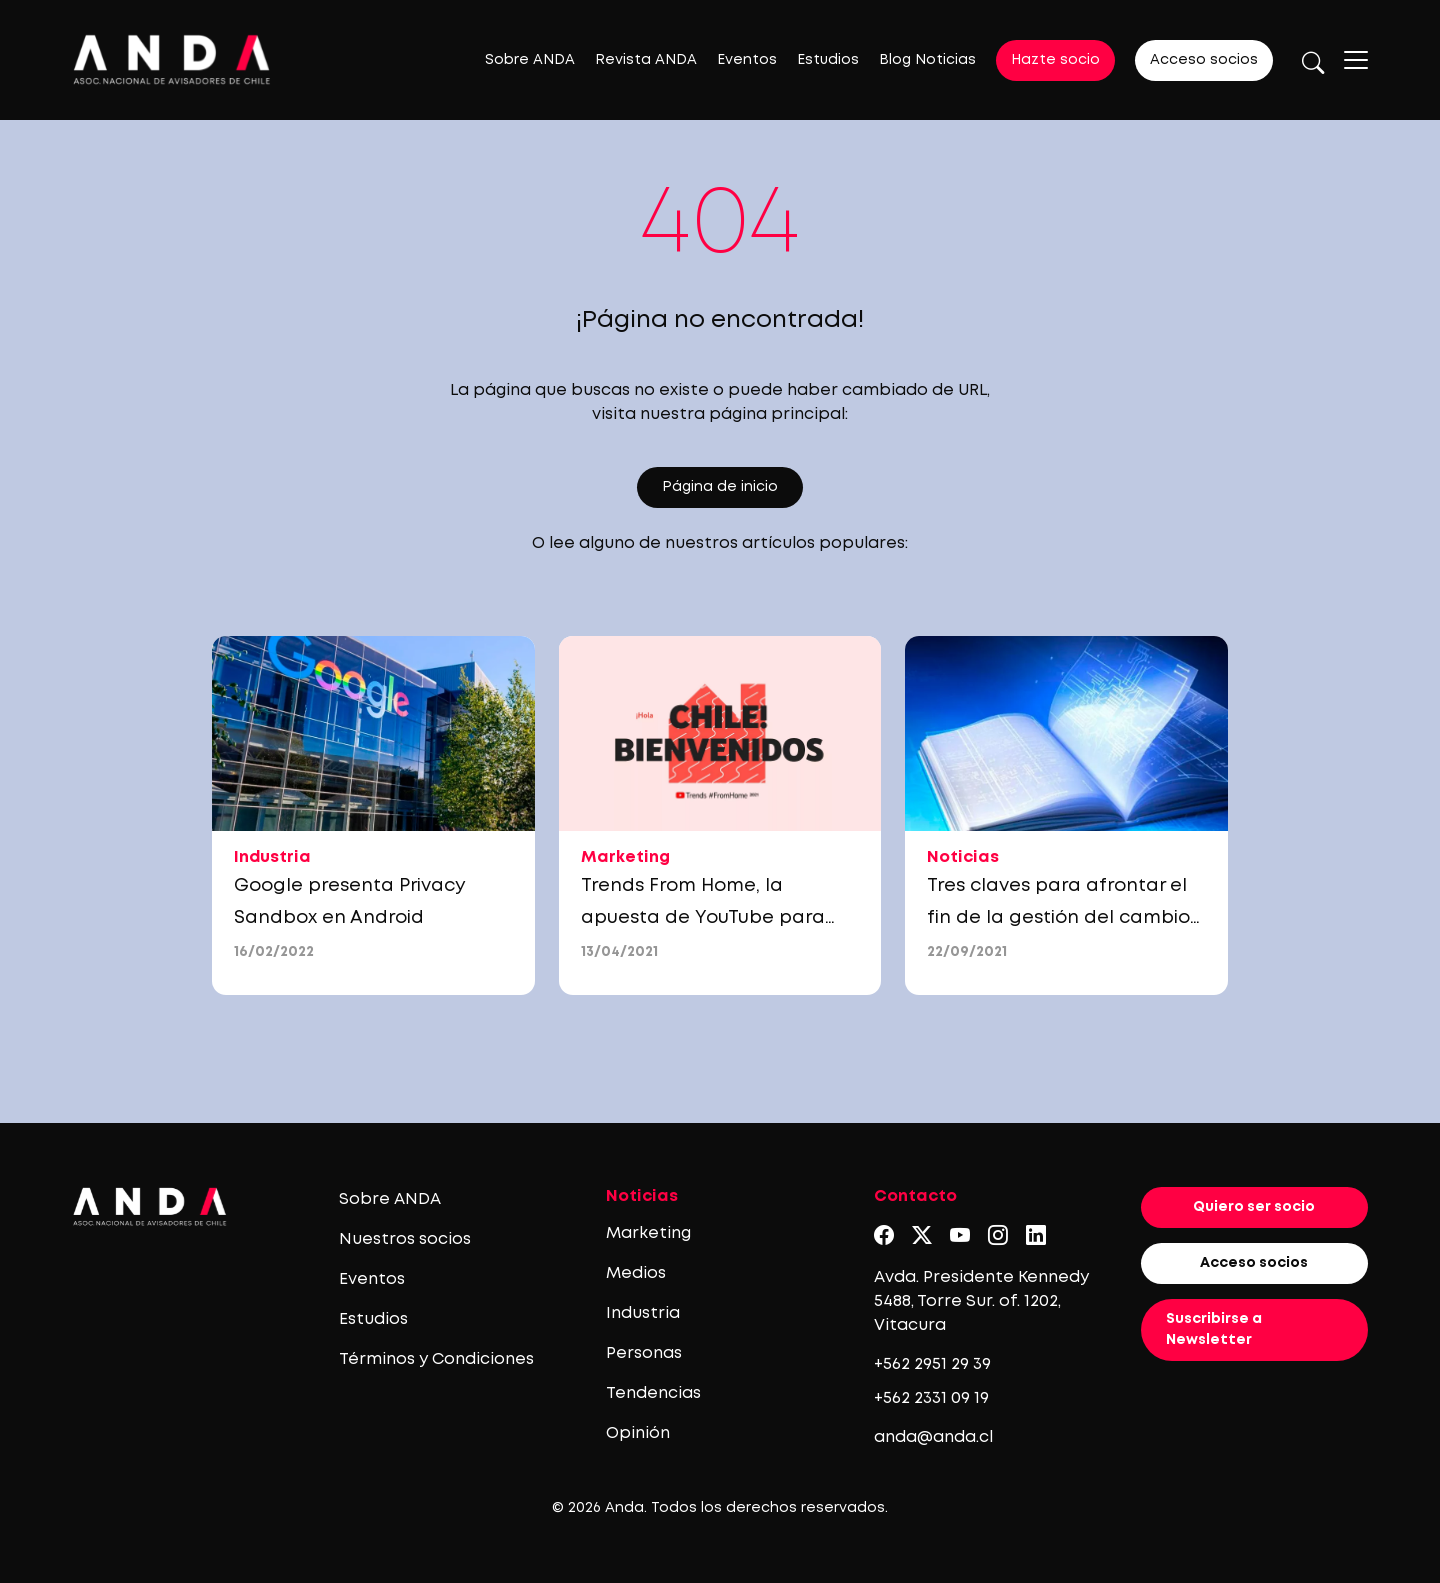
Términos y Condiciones (436, 1359)
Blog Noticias (927, 60)
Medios (636, 1273)
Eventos (747, 60)
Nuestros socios (405, 1239)
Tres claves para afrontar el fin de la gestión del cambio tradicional (1058, 918)
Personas (644, 1353)
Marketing (648, 1233)
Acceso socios (1204, 60)
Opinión (638, 1433)
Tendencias (653, 1393)
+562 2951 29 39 (932, 1364)
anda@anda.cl (933, 1437)
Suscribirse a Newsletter (1214, 1329)
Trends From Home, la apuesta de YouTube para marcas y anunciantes (703, 918)
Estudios (828, 60)
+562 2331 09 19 (931, 1398)
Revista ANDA (646, 60)
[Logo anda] (172, 59)
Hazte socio (1055, 60)
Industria (643, 1313)
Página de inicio (720, 487)
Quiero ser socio (1254, 1207)
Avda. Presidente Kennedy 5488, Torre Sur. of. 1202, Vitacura (981, 1301)
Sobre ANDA (530, 60)
